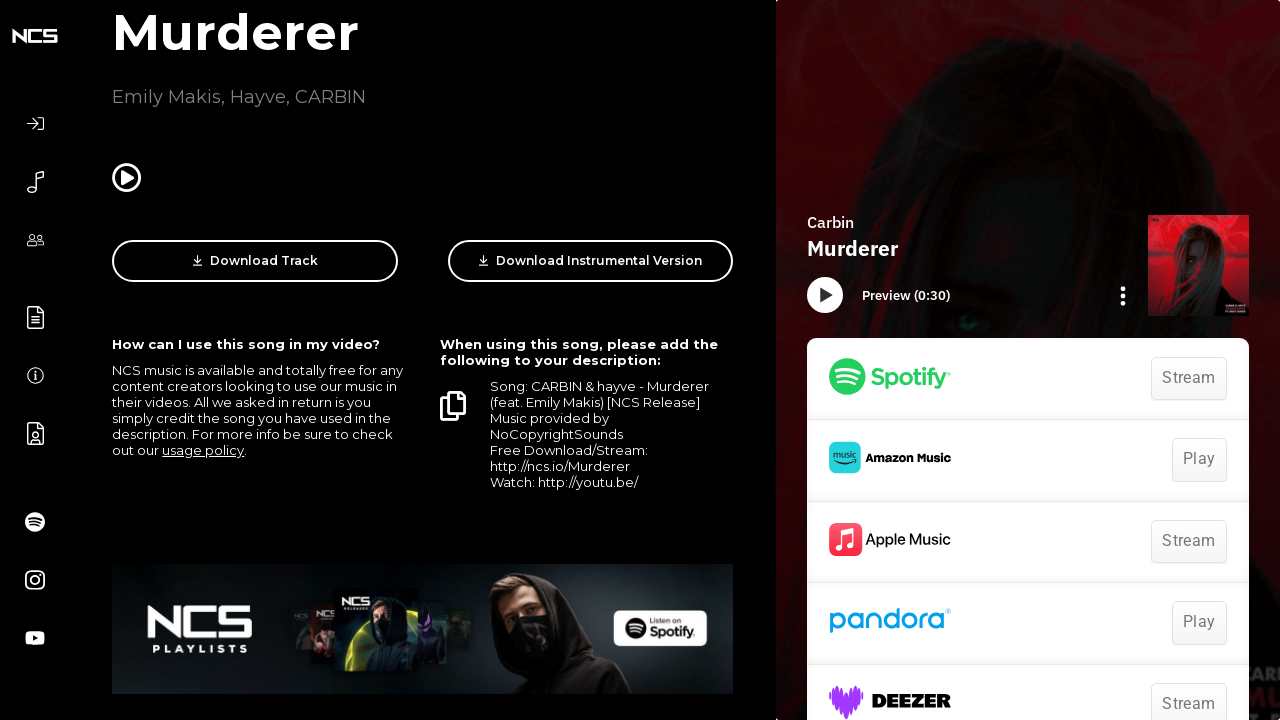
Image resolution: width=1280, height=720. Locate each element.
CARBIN (330, 97)
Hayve (258, 97)
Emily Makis (166, 97)
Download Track (255, 261)
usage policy (203, 450)
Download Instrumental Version (590, 261)
